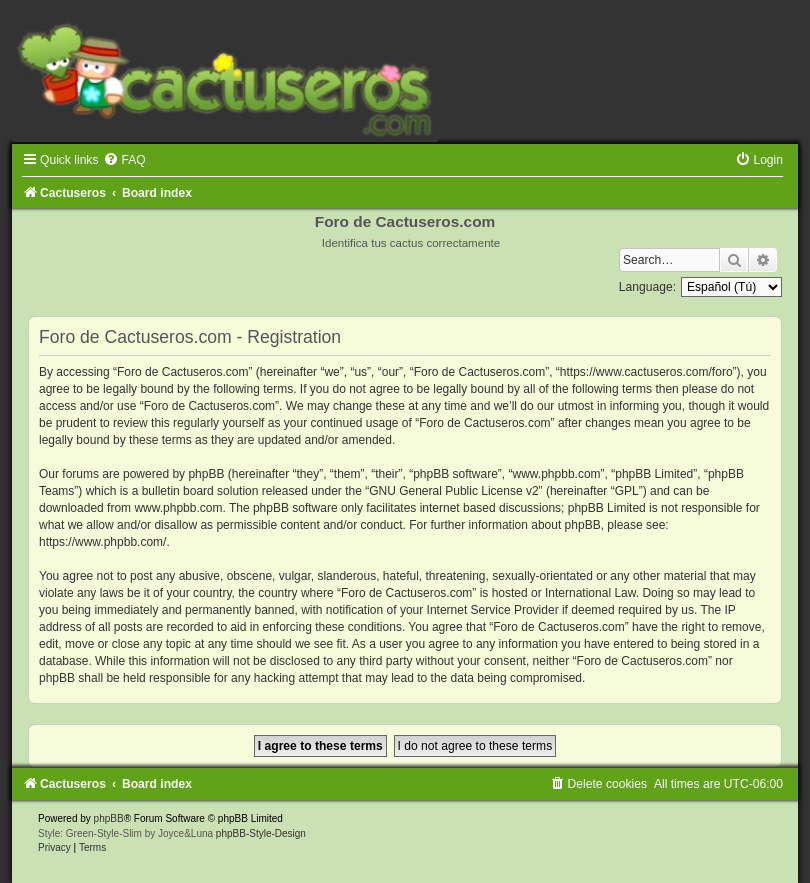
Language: (647, 287)
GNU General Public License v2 (453, 491)
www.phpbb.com (178, 508)
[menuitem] (124, 160)
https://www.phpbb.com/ (102, 542)
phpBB (109, 818)
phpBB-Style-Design (261, 833)
